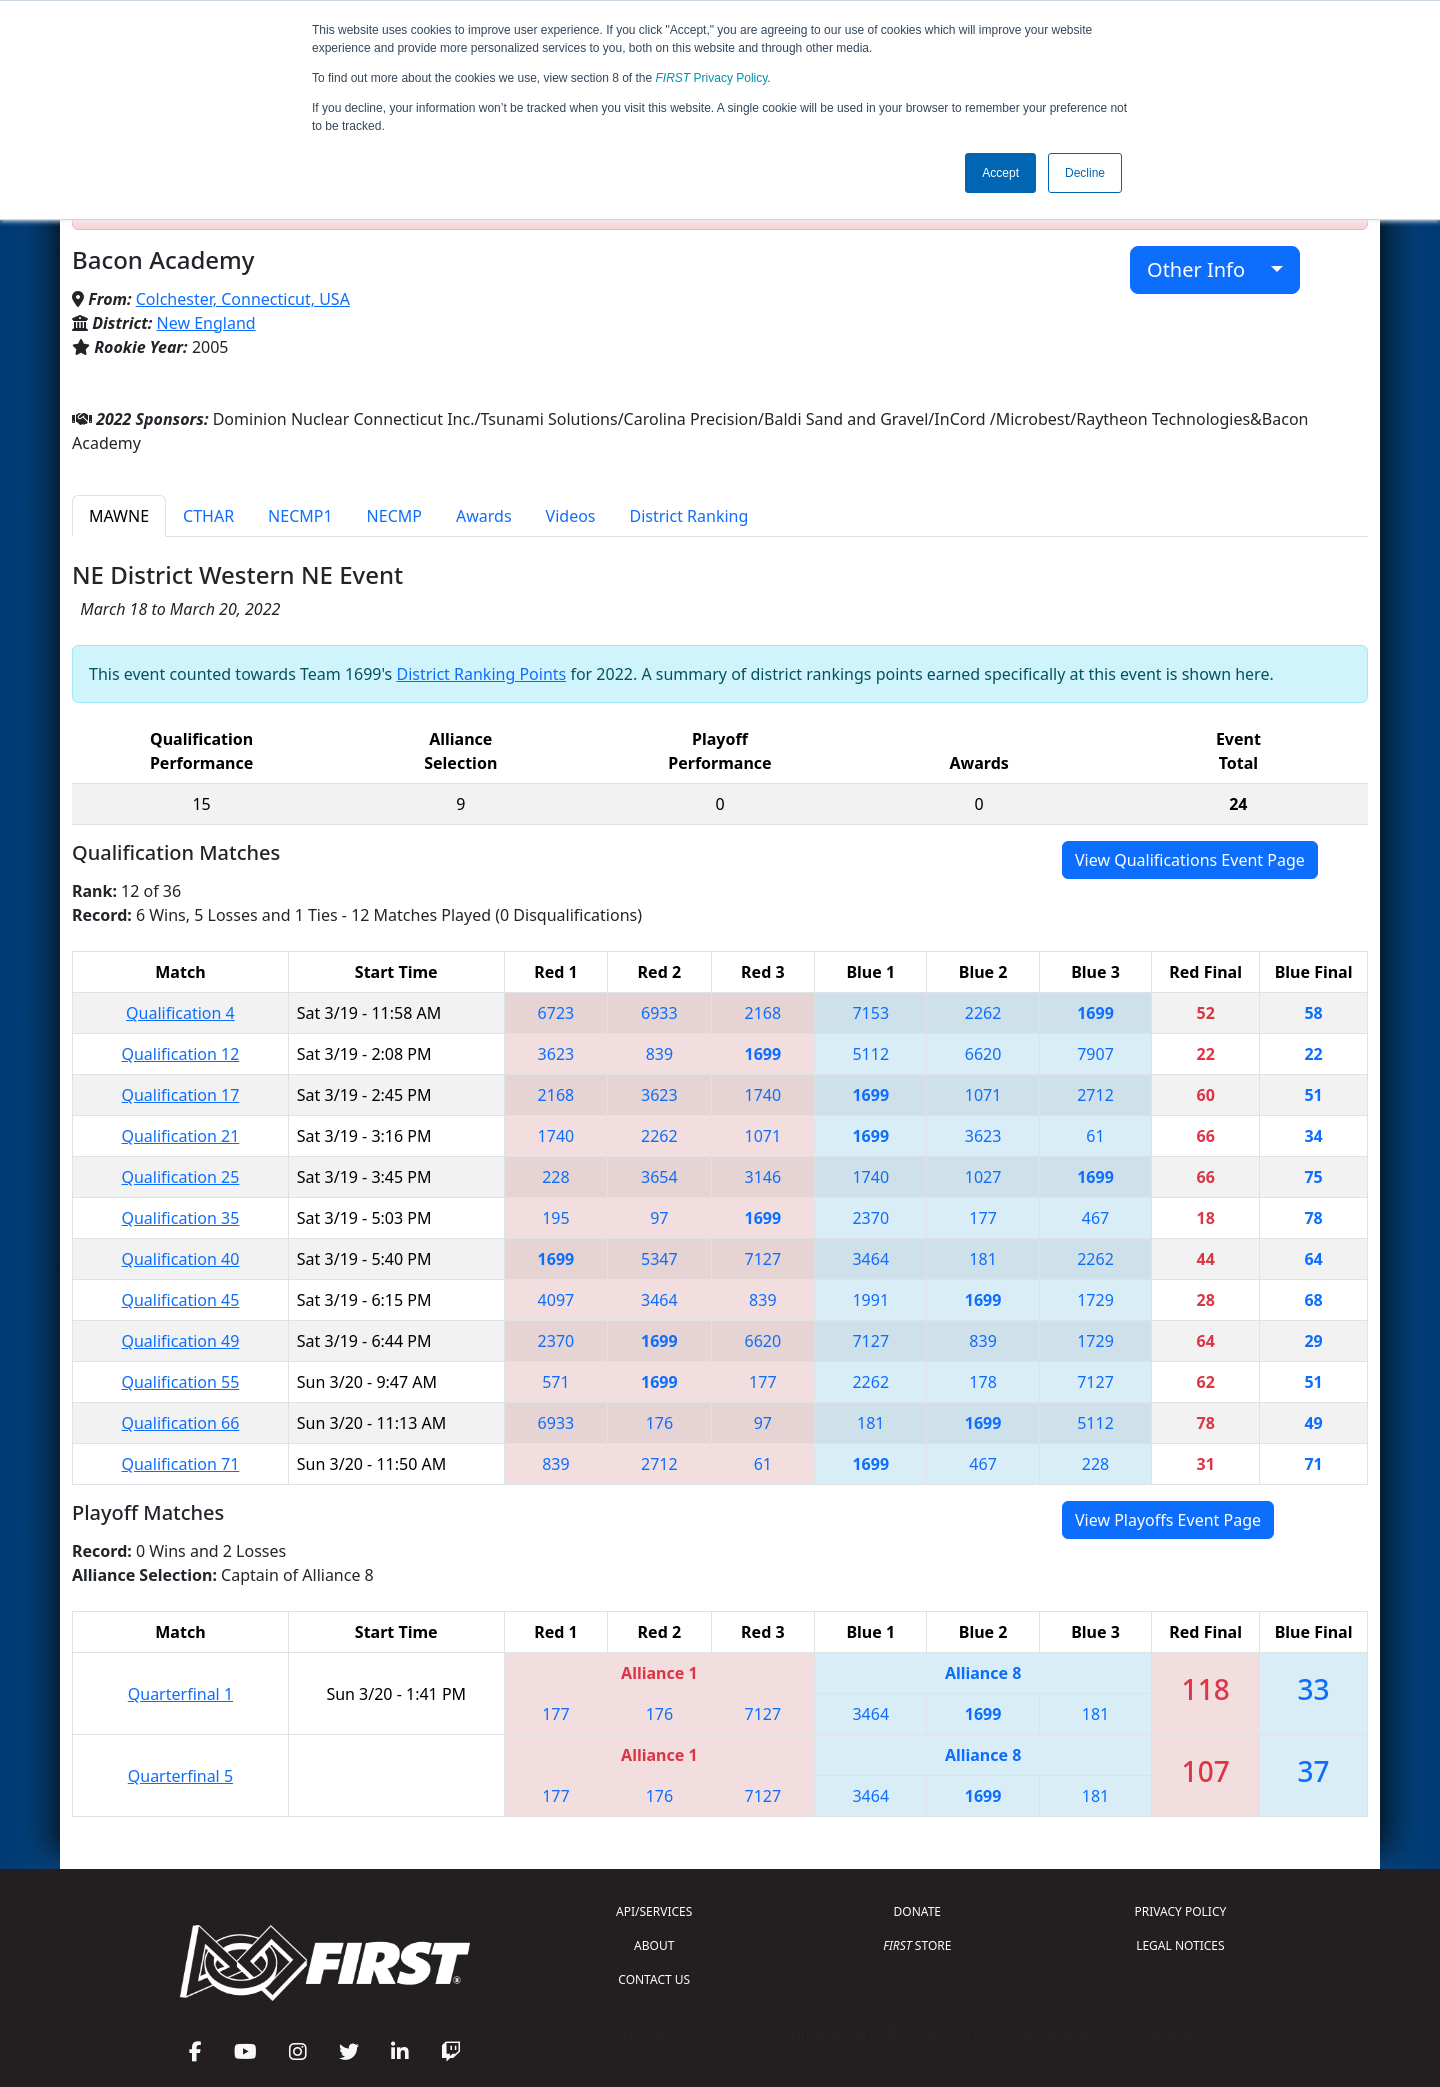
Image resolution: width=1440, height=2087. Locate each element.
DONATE (917, 1911)
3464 (870, 1259)
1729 (1095, 1300)
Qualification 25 (180, 1177)
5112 (870, 1054)
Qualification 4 (180, 1013)
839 (659, 1054)
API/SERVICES (654, 1911)
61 (1095, 1136)
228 (555, 1177)
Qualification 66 (180, 1423)
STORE (917, 1945)
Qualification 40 (180, 1259)
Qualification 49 (180, 1341)
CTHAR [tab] (208, 516)
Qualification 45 (180, 1300)
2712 (1095, 1095)
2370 (870, 1218)
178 (982, 1382)
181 (982, 1259)
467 (1095, 1218)
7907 (1095, 1054)
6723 (556, 1013)
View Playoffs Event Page (1168, 1520)
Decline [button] (1085, 173)
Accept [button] (1000, 173)
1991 (870, 1300)
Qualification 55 (180, 1382)
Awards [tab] (484, 516)
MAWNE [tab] (119, 516)
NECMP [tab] (394, 516)
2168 (763, 1013)
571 (555, 1382)
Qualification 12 (180, 1054)
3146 (763, 1177)
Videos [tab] (571, 516)
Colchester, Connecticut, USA (243, 299)
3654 (659, 1177)
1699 (1095, 1013)
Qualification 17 (180, 1095)
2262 (983, 1013)
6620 (983, 1054)
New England (206, 323)
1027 (983, 1177)
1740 (763, 1095)
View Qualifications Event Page (1190, 860)
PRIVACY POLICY (1180, 1911)
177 (982, 1218)
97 (659, 1218)
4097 (556, 1300)
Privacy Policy (712, 78)
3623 (556, 1054)
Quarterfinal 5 (180, 1776)
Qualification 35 (180, 1218)
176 (659, 1423)
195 (555, 1218)
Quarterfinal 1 (180, 1694)
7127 (763, 1259)
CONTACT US (654, 1979)
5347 (659, 1259)
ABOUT (654, 1945)
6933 (659, 1013)
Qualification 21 (180, 1136)
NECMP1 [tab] (300, 516)
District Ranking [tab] (689, 516)
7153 (870, 1013)
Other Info (1206, 269)
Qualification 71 (180, 1464)
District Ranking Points (481, 674)
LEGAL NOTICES (1180, 1945)
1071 (983, 1095)
